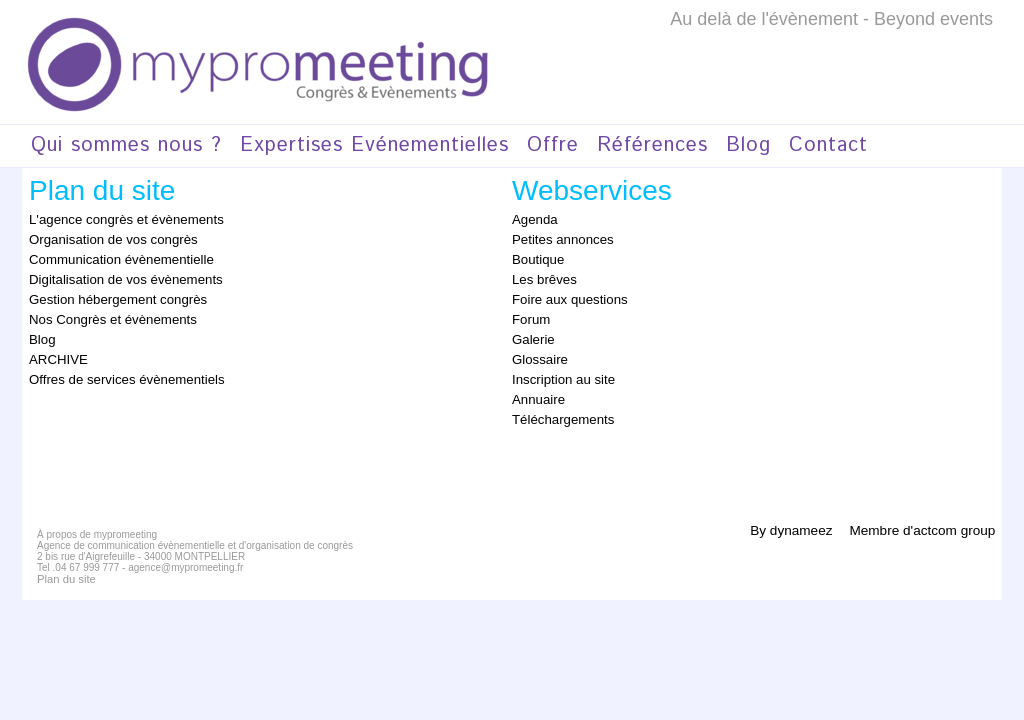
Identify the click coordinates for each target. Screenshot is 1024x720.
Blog (748, 145)
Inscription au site (558, 371)
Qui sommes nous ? (126, 145)
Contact (828, 145)
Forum (529, 314)
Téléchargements (558, 409)
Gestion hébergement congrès (109, 295)
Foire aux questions (564, 295)
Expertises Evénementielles (374, 145)
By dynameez (786, 518)
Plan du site (63, 567)
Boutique (535, 257)
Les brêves (541, 276)
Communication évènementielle (112, 257)
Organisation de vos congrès (105, 238)
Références (652, 145)
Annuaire (536, 390)
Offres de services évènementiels (117, 371)
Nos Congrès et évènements (105, 314)
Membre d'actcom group (919, 518)
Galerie (531, 333)
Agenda (532, 219)
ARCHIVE (55, 352)
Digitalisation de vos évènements (116, 276)
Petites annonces (558, 238)
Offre (553, 145)
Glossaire (537, 352)
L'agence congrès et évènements (117, 219)
